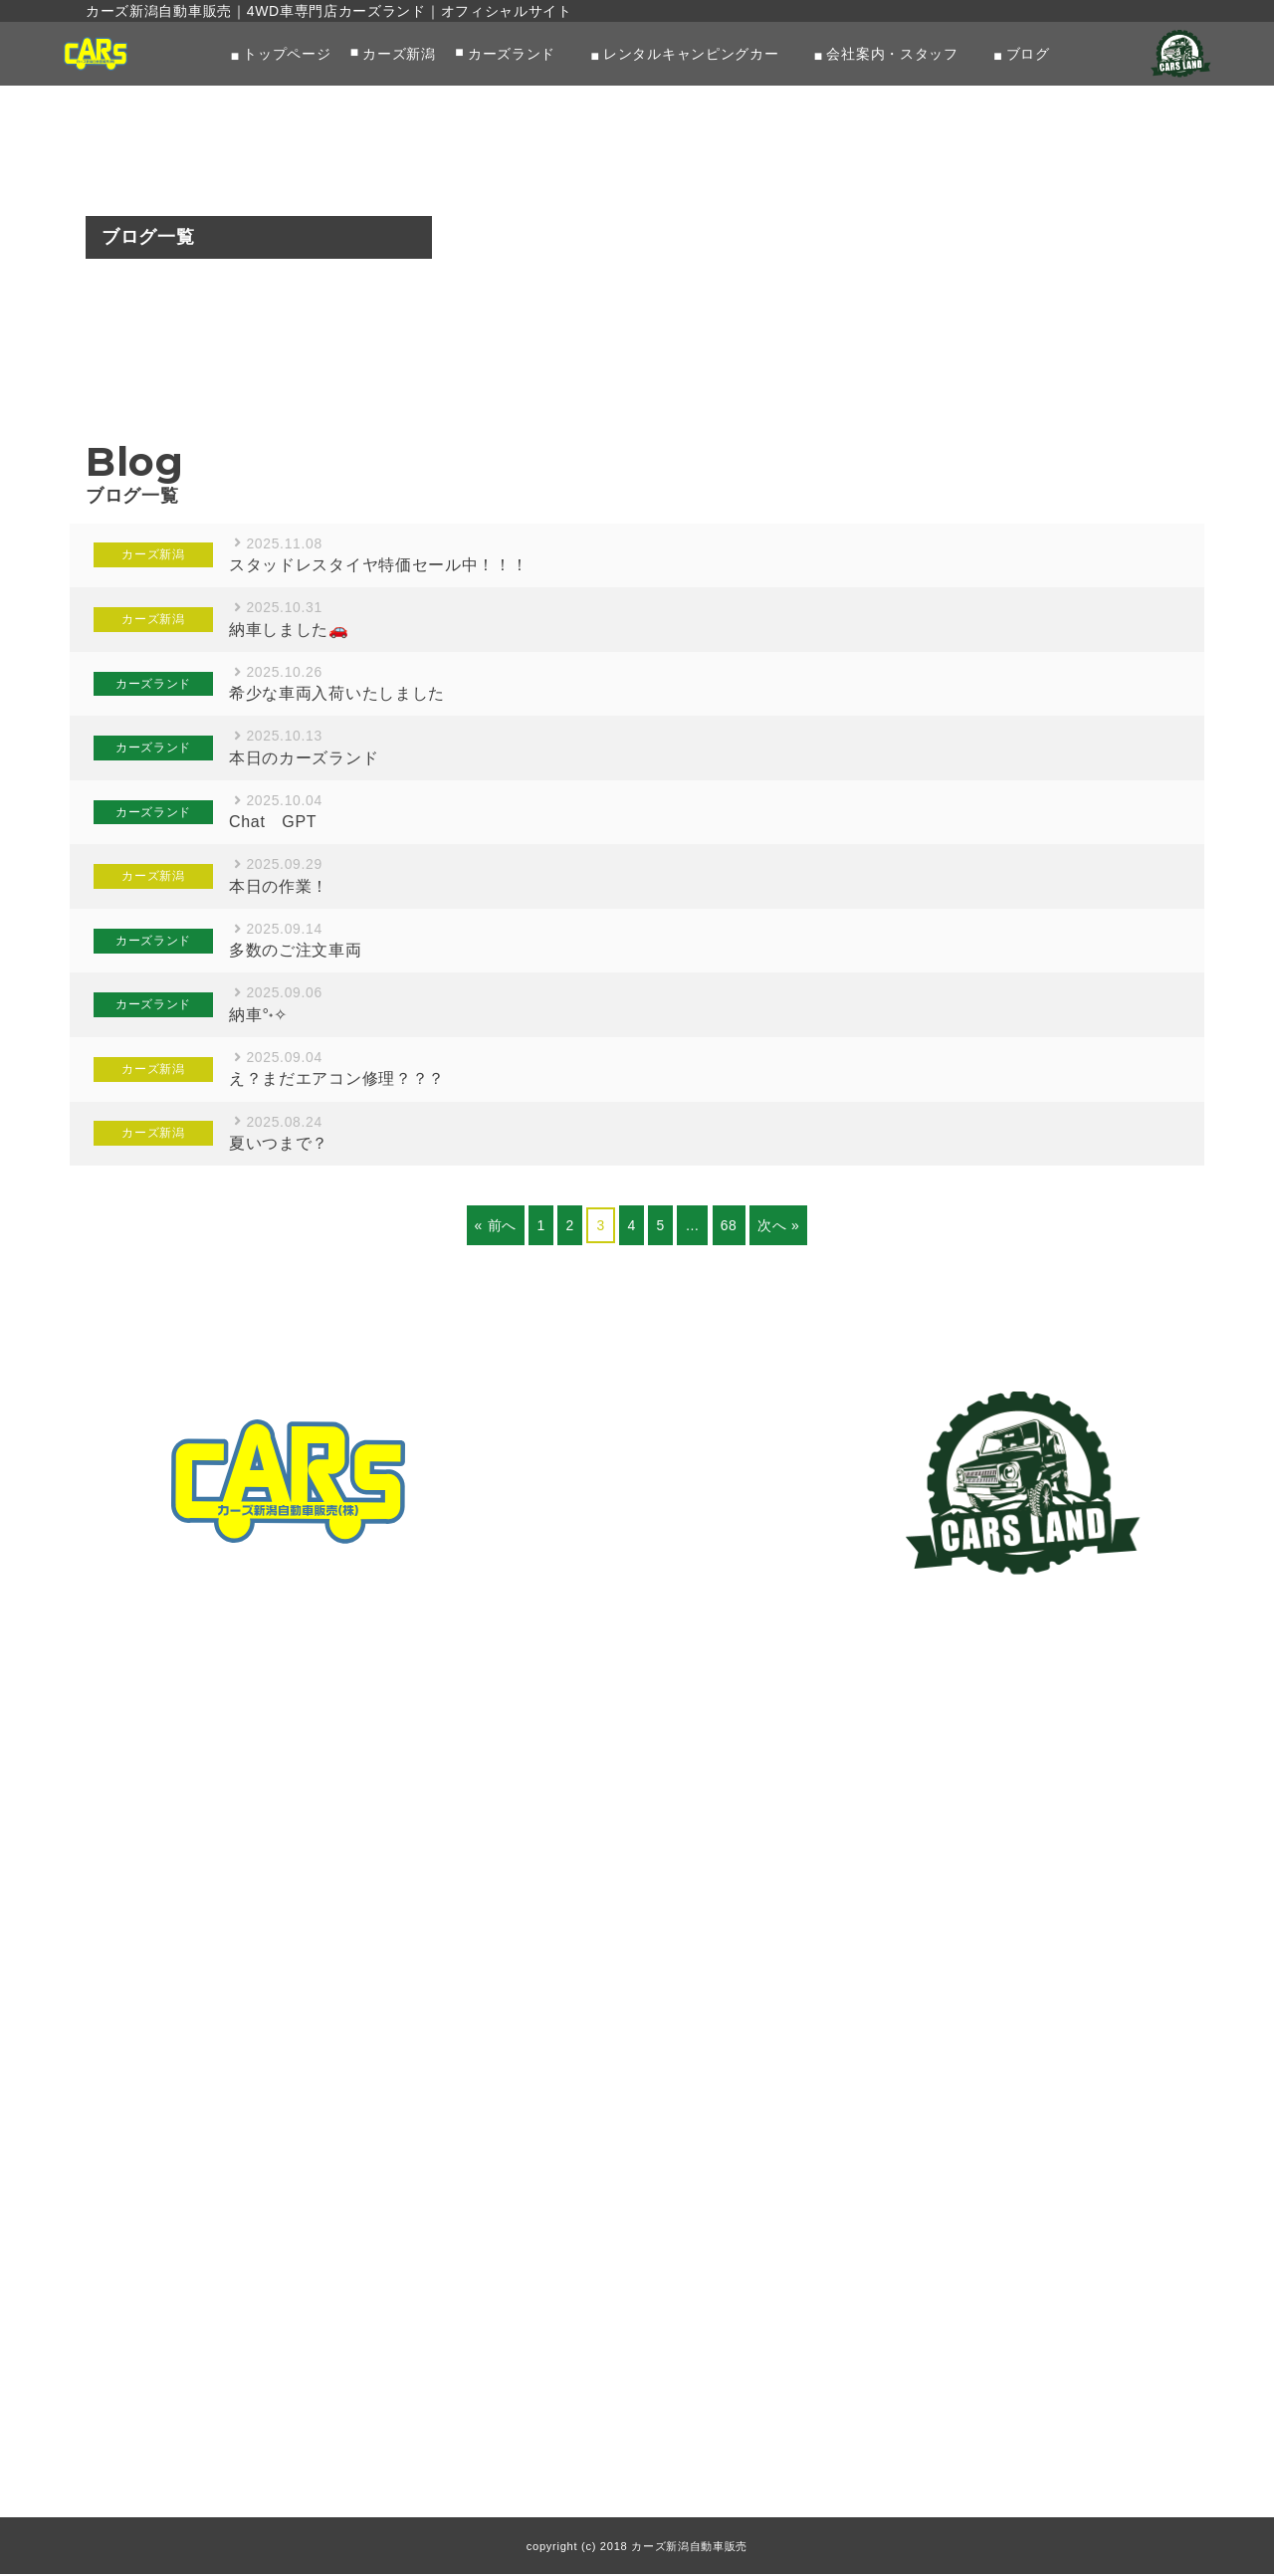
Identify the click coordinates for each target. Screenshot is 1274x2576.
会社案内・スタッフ (891, 54)
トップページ (286, 54)
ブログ (1028, 54)
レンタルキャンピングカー (690, 54)
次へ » (778, 1226)
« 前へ (495, 1226)
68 (729, 1226)
